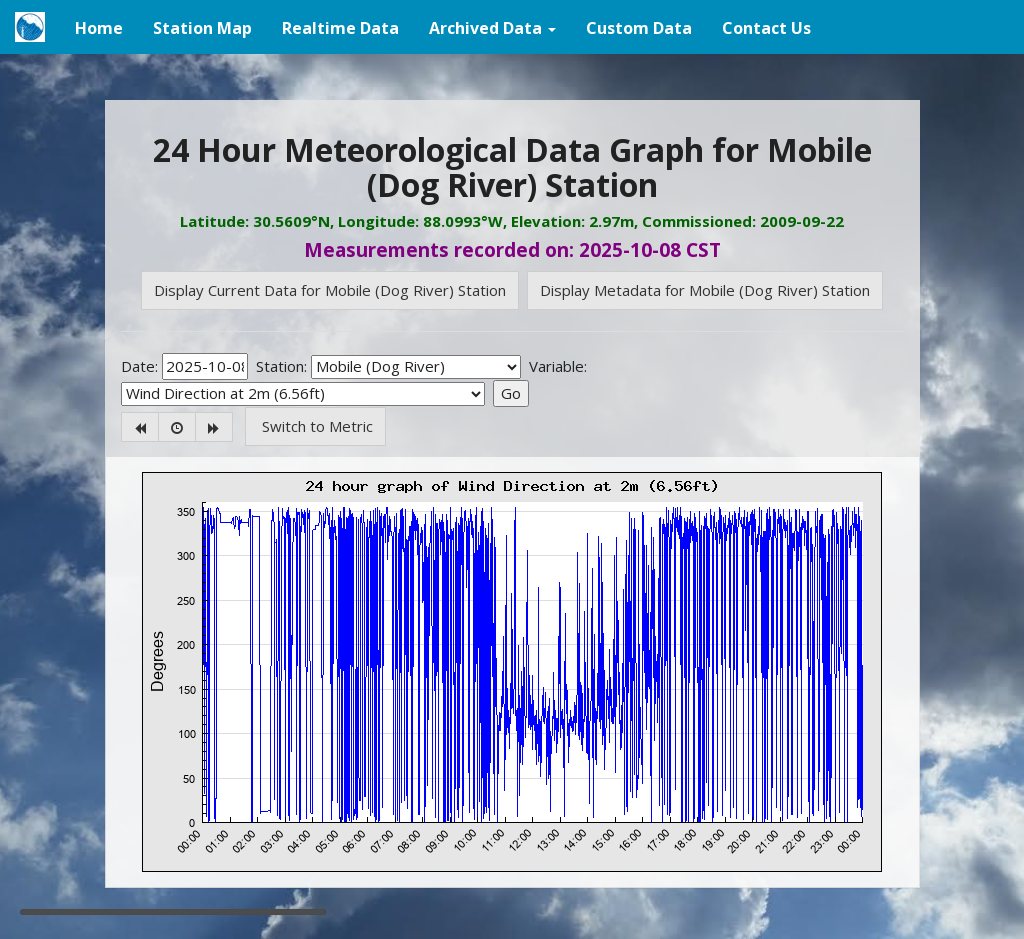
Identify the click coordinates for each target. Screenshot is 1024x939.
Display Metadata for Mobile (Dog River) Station (705, 290)
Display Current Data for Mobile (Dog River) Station (330, 290)
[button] (492, 27)
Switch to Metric (315, 426)
